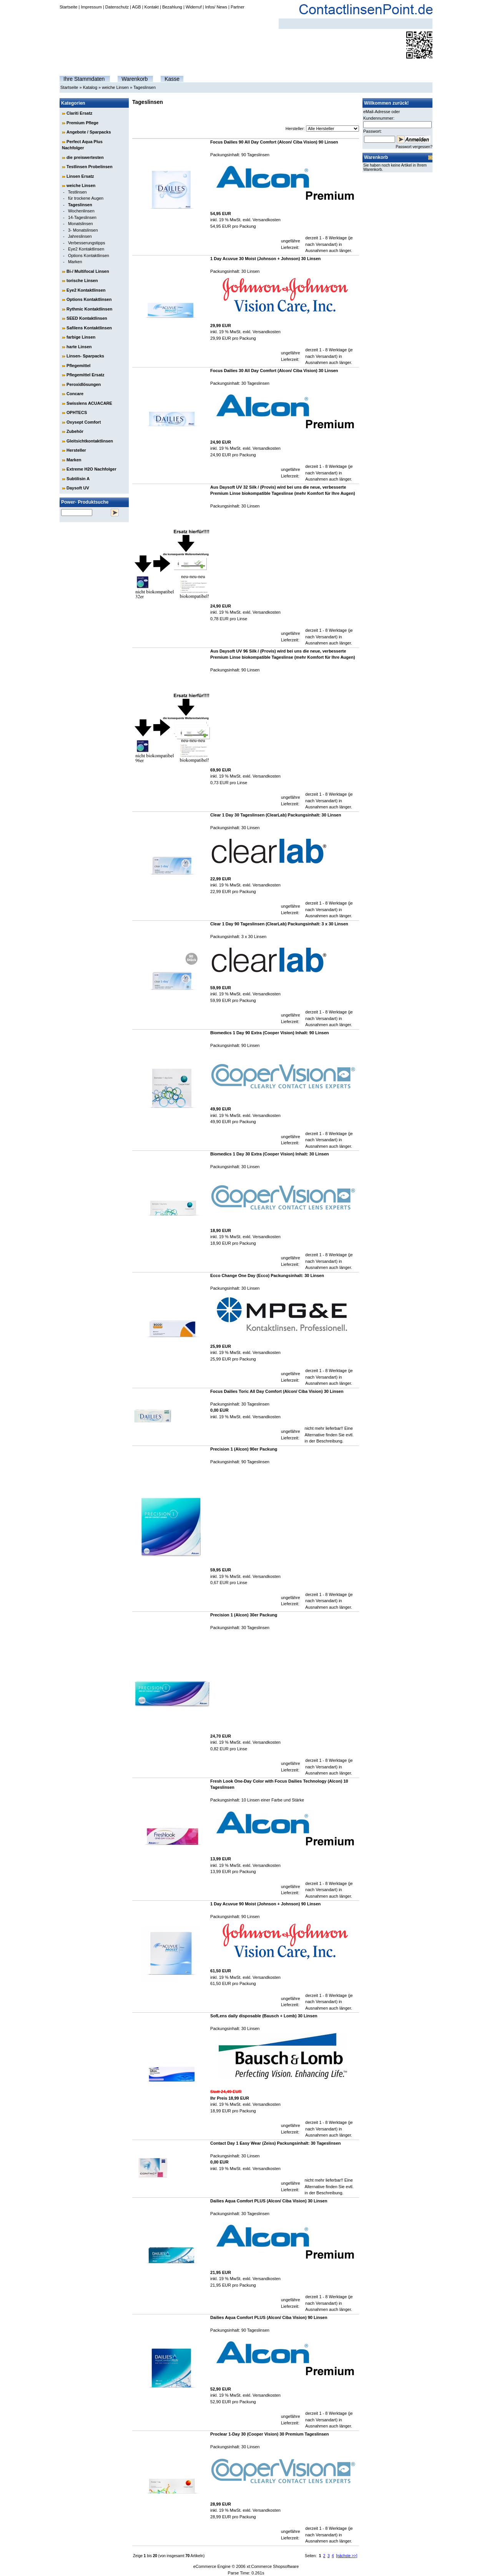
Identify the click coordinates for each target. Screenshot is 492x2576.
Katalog (90, 87)
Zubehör (74, 431)
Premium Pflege (82, 122)
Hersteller (76, 450)
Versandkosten (267, 219)
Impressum (91, 7)
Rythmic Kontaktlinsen (89, 309)
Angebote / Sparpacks (88, 132)
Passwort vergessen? (414, 147)
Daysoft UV (77, 488)
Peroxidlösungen (83, 384)
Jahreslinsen (80, 236)
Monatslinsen (80, 223)
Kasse (172, 79)
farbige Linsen (80, 337)
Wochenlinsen (81, 211)
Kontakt (152, 7)
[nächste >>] (346, 2556)
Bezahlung (172, 7)
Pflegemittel (78, 365)
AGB (136, 7)
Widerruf (194, 7)
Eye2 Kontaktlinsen (86, 249)
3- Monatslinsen (83, 230)
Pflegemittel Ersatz (85, 374)
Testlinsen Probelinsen (89, 166)
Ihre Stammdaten (84, 79)
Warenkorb (134, 79)
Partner (237, 7)
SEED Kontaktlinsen (86, 318)
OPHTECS (76, 412)
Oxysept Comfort (83, 422)
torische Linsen (82, 280)
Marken (75, 261)
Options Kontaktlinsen (88, 255)
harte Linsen (78, 346)
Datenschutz (117, 7)
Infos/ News (216, 7)
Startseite (68, 7)
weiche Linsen (115, 87)
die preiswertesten (85, 157)
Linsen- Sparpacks (85, 356)
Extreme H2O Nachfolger (91, 469)
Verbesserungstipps (86, 242)
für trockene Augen (85, 198)
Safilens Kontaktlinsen (89, 328)
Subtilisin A (78, 478)
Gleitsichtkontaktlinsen (89, 441)
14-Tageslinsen (82, 217)
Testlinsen (77, 192)
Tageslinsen (144, 87)
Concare (74, 393)
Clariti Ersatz (79, 113)
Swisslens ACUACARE (89, 403)
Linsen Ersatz (80, 176)
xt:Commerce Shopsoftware (273, 2566)
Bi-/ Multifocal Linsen (87, 271)
